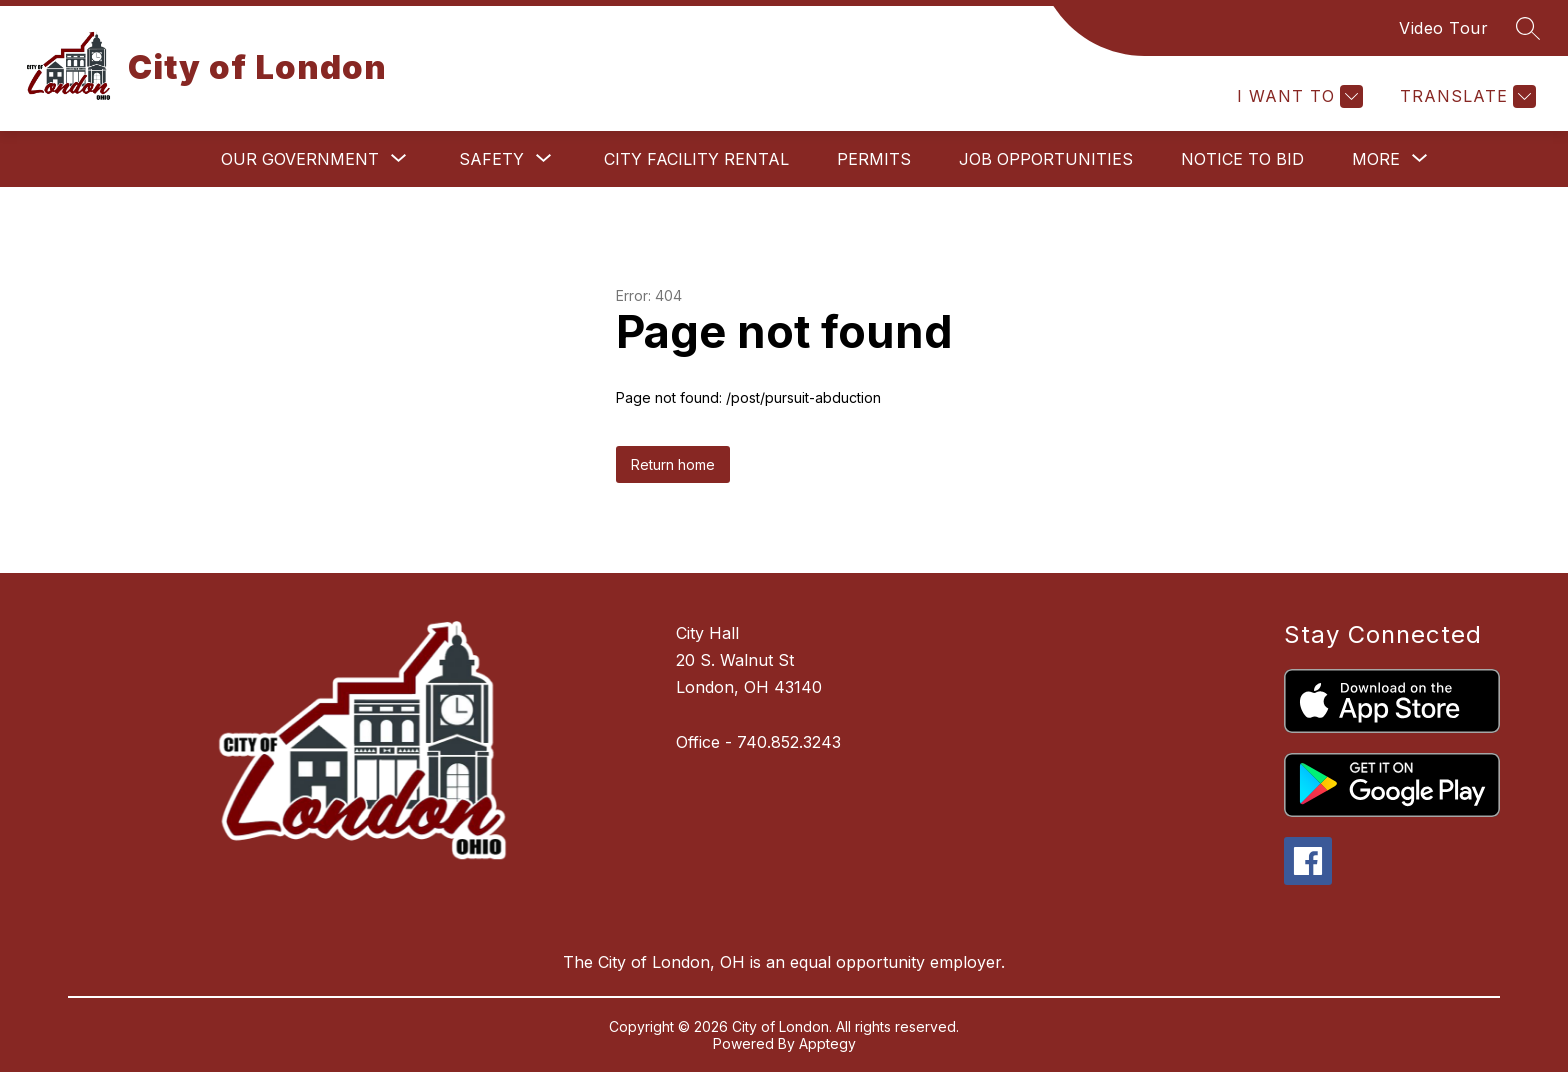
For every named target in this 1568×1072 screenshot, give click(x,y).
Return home (673, 464)
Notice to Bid (1242, 159)
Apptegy (827, 1043)
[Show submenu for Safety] (491, 159)
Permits (874, 159)
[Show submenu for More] (1376, 159)
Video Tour (1443, 28)
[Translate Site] (1465, 96)
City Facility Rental (696, 159)
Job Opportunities (1046, 159)
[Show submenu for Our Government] (300, 159)
